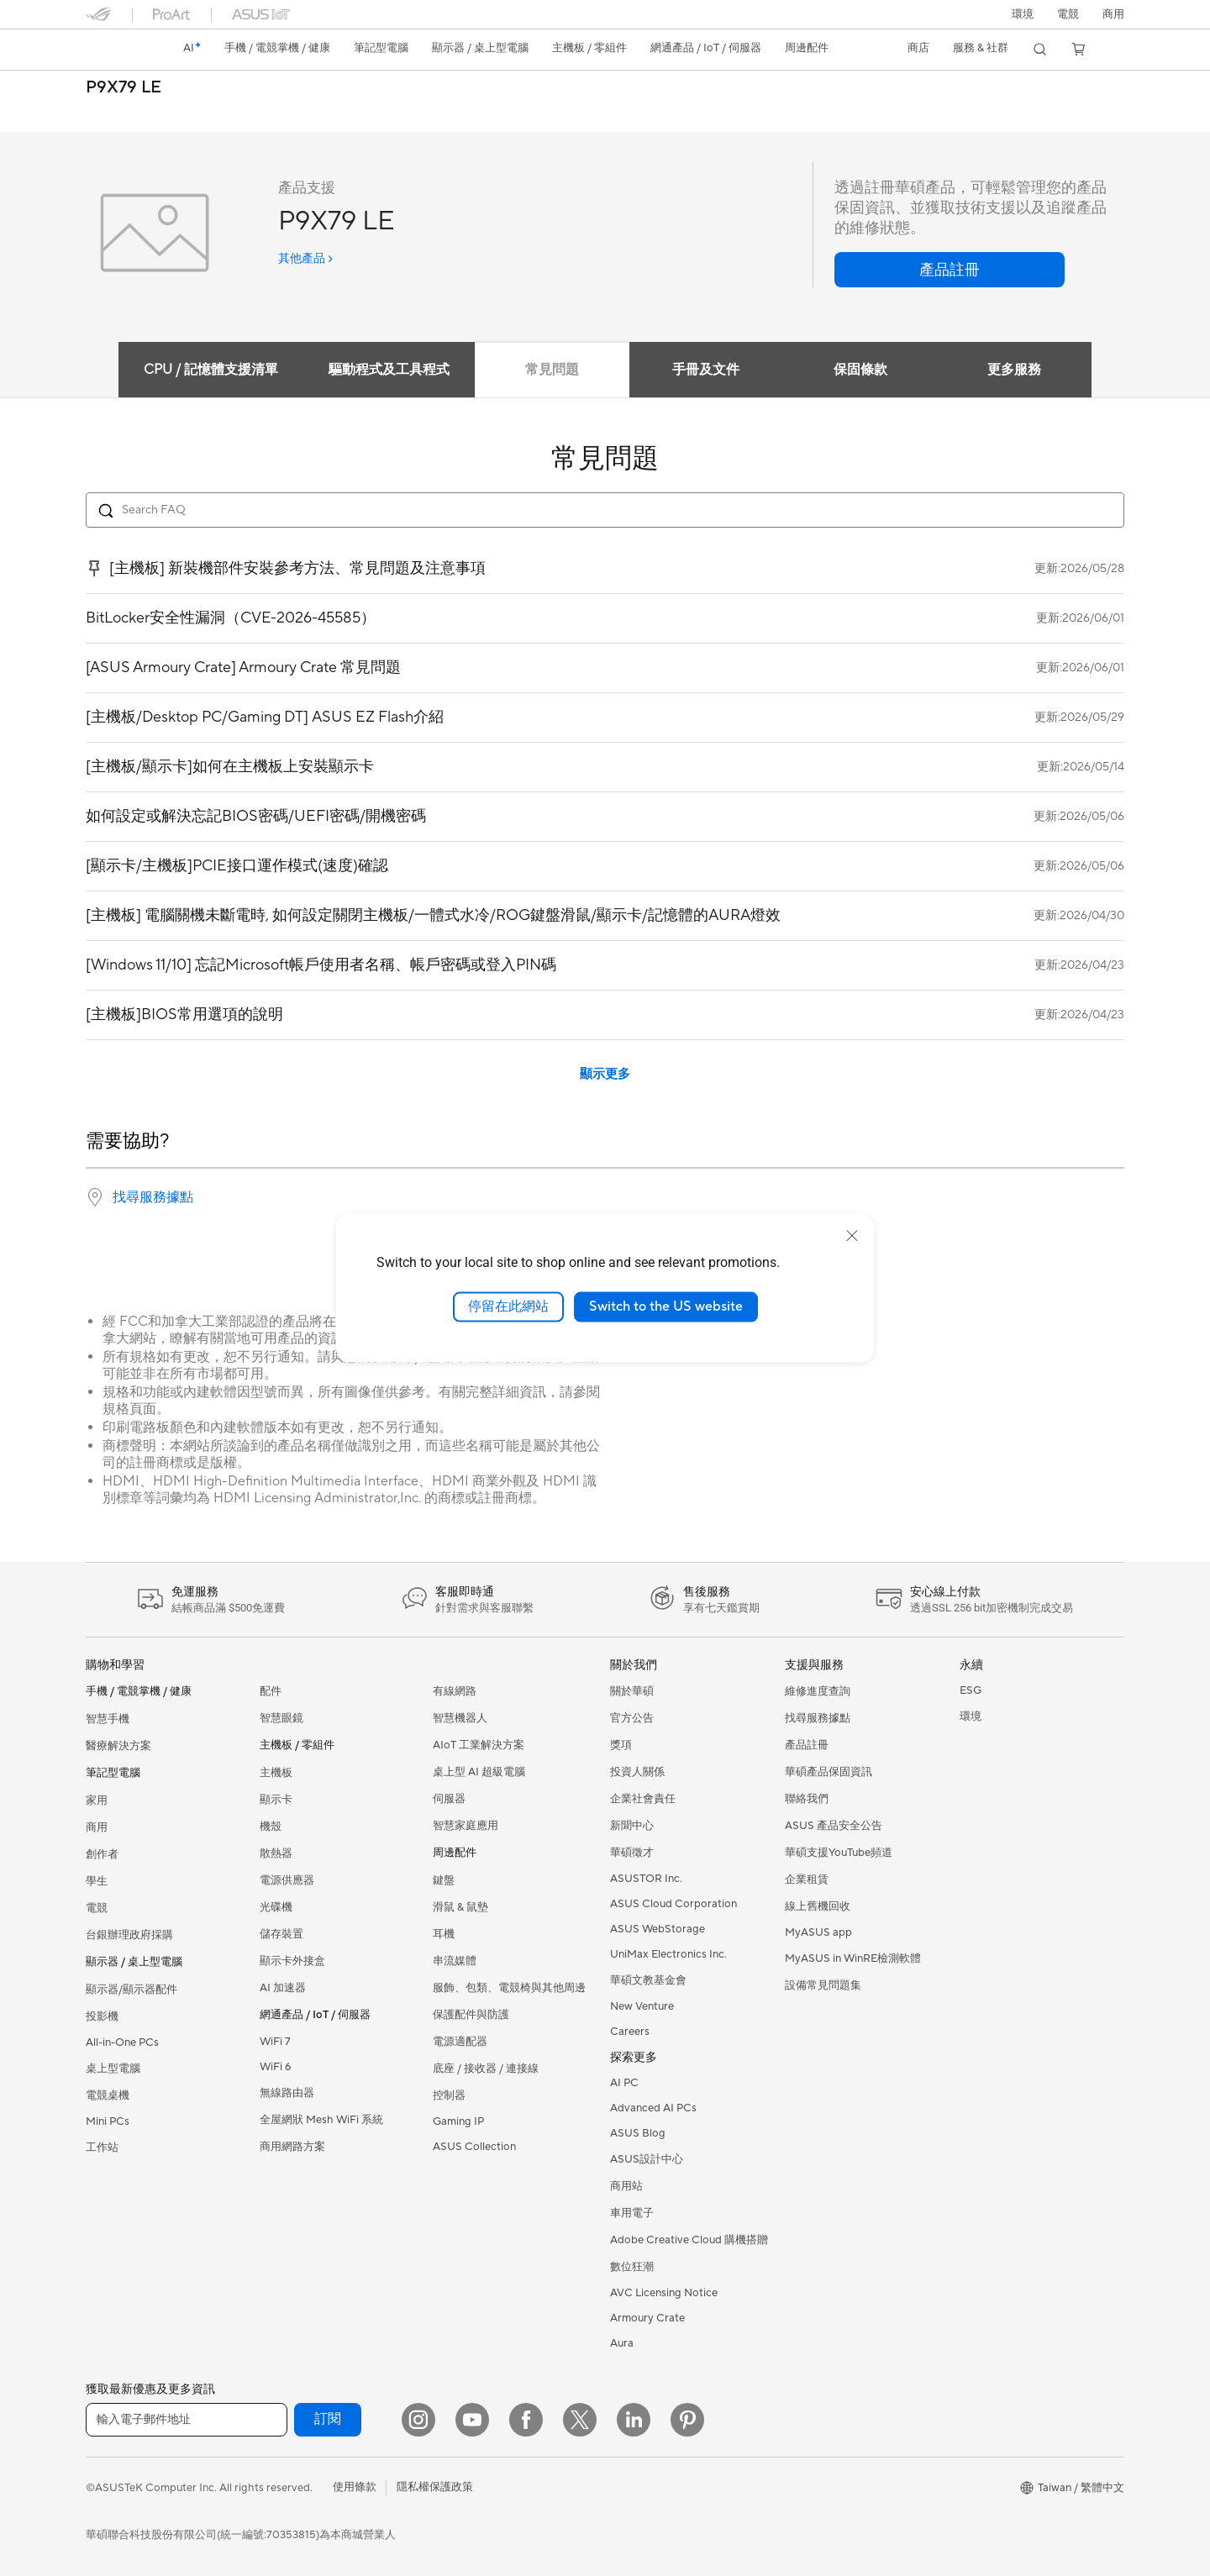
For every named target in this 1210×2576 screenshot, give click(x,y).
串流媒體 (454, 1961)
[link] (114, 49)
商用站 (626, 2186)
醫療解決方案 (118, 1746)
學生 (97, 1881)
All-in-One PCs (122, 2042)
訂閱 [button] (327, 2418)
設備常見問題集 (823, 1985)
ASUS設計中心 (646, 2159)
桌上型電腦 (113, 2068)
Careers (630, 2031)
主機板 (276, 1773)
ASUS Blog (638, 2133)
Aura (622, 2343)
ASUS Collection (474, 2146)
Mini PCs (107, 2121)
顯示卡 (276, 1799)
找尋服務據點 (153, 1197)
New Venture (642, 2006)
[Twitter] (580, 2420)
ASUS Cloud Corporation (673, 1904)
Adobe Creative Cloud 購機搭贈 (689, 2240)
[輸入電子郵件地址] (186, 2420)
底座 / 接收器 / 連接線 (486, 2068)
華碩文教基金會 (648, 1980)
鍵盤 (444, 1880)
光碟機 (276, 1907)
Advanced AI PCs (653, 2108)
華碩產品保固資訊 (828, 1772)
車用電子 (632, 2213)
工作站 (102, 2147)
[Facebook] (526, 2420)
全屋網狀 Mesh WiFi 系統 (321, 2120)
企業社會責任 (643, 1799)
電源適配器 (460, 2041)
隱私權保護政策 (435, 2487)
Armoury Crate (647, 2318)
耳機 (444, 1934)
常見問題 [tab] (546, 369)
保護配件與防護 (471, 2014)
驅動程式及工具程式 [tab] (381, 369)
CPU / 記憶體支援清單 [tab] (203, 369)
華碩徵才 (632, 1852)
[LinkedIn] (633, 2420)
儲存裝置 (281, 1934)
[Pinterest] (687, 2420)
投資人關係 (637, 1772)
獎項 (621, 1745)
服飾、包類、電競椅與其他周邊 (509, 1988)
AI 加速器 (283, 1988)
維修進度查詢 (817, 1691)
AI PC (624, 2083)
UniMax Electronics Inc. (668, 1954)
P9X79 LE (123, 87)
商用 (97, 1827)
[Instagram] (418, 2420)
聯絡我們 (807, 1799)
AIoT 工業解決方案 (478, 1745)
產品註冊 (807, 1745)
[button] (1068, 14)
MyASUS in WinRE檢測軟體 (853, 1958)
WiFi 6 (275, 2067)
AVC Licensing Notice (664, 2293)
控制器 (449, 2095)
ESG (970, 1690)
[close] (852, 1236)
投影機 (102, 2016)
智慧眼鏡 (281, 1718)
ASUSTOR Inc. (646, 1878)
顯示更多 (605, 1074)
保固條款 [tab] (862, 369)
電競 (97, 1908)
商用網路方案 (292, 2146)
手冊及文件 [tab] (704, 369)
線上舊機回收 (817, 1906)
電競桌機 (107, 2095)
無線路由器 (287, 2093)
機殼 (270, 1826)
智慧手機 (107, 1719)
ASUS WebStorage (657, 1929)
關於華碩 (632, 1691)
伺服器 (449, 1799)
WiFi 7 (275, 2041)
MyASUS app (818, 1932)
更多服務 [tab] (1020, 369)
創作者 (102, 1854)
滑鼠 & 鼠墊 (460, 1907)
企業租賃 (807, 1879)
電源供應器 (287, 1880)
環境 (1023, 14)
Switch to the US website (666, 1306)
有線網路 (454, 1691)
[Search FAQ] (605, 510)
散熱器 (276, 1853)
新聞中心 (632, 1825)
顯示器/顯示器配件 (131, 1989)
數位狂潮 (632, 2267)
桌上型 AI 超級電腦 (479, 1772)
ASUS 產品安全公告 (833, 1825)
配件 (270, 1691)
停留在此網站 (508, 1306)
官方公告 (632, 1718)
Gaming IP (458, 2121)
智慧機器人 (460, 1718)
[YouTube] (472, 2420)
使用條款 (354, 2487)
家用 (97, 1800)
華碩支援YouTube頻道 (838, 1852)
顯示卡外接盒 (292, 1961)
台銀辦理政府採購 (129, 1935)
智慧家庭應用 (465, 1825)
